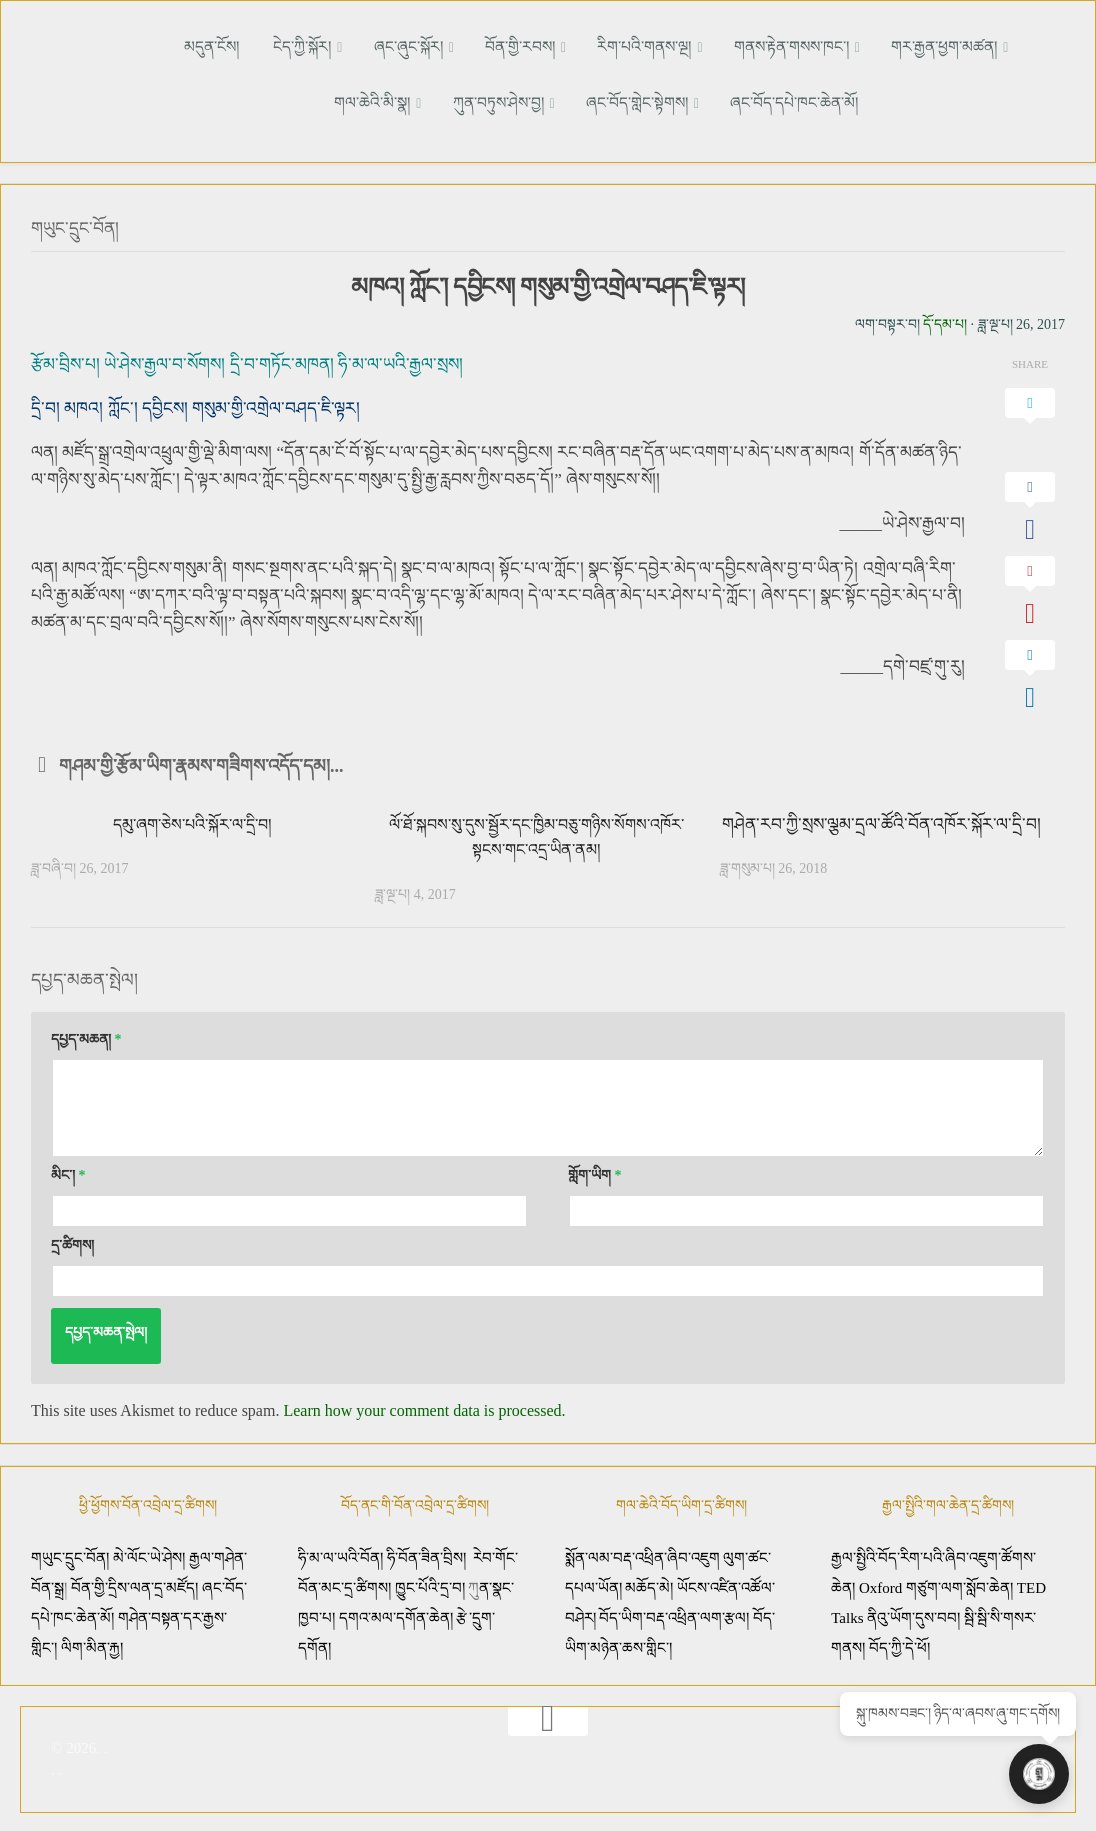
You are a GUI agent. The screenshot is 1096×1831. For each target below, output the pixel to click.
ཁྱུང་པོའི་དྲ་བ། (430, 1584)
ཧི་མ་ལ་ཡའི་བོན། (342, 1554)
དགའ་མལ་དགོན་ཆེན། (396, 1614)
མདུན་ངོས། (196, 45)
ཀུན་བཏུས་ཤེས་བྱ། (453, 101)
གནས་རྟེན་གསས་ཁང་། (712, 45)
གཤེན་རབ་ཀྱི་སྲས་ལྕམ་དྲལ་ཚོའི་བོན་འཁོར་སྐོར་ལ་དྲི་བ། (881, 820)
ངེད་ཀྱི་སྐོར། (271, 45)
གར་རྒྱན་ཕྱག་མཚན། (854, 45)
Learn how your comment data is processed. (424, 1406)
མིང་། (68, 1171)
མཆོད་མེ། (649, 1584)
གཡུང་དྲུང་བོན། (82, 225)
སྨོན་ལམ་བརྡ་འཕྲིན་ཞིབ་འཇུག (642, 1554)
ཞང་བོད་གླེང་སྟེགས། (581, 101)
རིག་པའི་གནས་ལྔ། (575, 45)
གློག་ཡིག (595, 1171)
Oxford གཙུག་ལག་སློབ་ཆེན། (938, 1584)
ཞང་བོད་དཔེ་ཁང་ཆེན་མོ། (725, 101)
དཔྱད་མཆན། (86, 1035)
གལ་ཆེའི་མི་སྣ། (975, 45)
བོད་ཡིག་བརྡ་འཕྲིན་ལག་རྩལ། (674, 1614)
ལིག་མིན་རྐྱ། (92, 1644)
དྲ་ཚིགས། (72, 1241)
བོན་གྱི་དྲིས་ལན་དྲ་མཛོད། (136, 1584)
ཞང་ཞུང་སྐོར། (363, 45)
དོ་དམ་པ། (945, 320)
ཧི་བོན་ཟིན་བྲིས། (426, 1554)
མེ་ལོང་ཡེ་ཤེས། (151, 1554)
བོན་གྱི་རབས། (462, 45)
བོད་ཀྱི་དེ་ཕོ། (899, 1644)
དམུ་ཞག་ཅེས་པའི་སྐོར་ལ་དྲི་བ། (192, 820)
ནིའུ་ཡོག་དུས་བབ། (913, 1614)
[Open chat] (1046, 1781)
